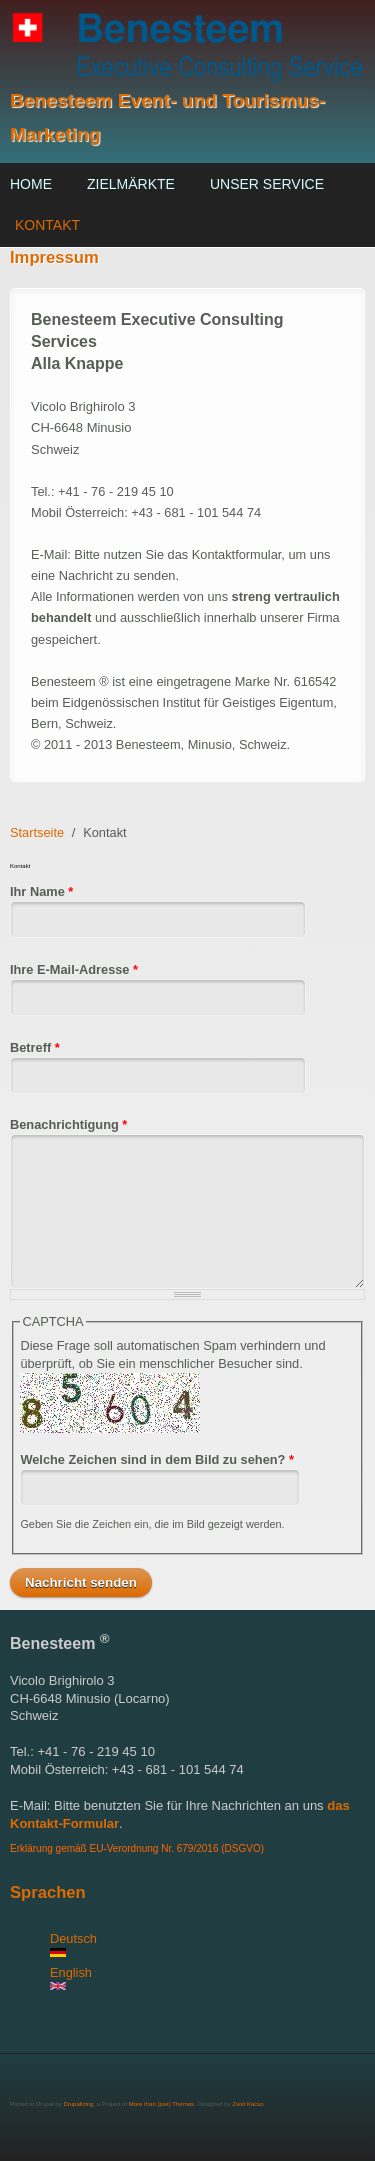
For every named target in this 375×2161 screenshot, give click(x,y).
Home (31, 184)
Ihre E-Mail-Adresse (74, 969)
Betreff (35, 1047)
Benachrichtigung (68, 1124)
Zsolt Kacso (247, 2104)
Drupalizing (78, 2104)
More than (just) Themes (161, 2104)
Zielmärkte (131, 184)
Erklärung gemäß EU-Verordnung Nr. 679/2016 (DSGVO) (137, 1848)
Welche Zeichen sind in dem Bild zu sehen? (157, 1459)
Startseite (37, 832)
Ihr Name (41, 891)
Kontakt (47, 225)
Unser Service (267, 184)
